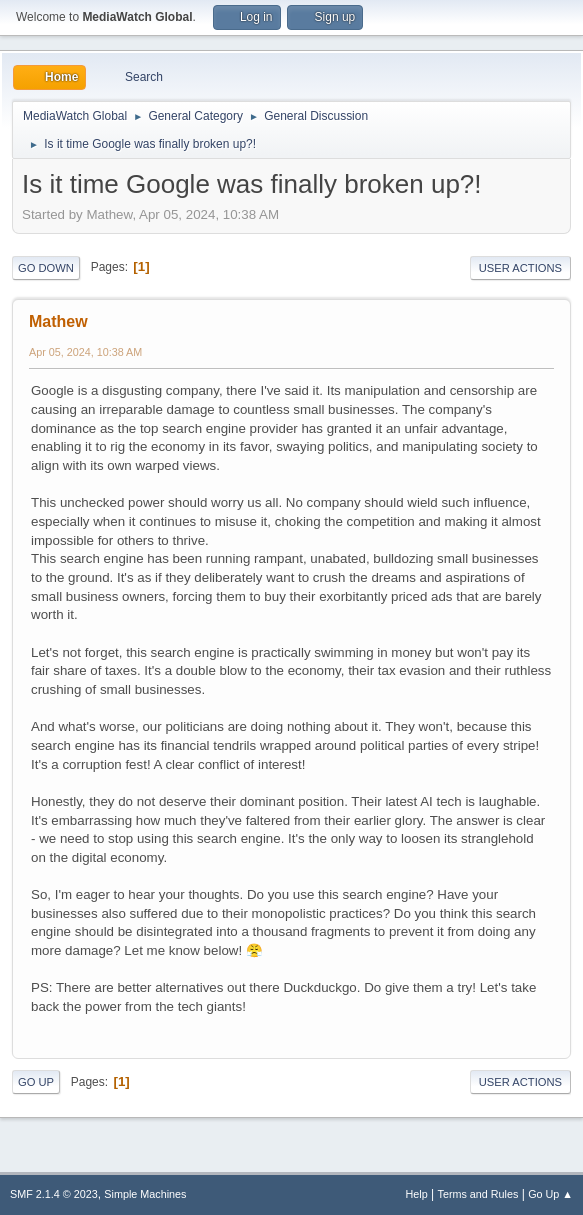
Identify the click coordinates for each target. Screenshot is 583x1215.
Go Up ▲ (550, 1194)
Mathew (58, 321)
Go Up (36, 1082)
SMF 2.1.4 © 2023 (54, 1194)
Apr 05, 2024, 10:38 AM (85, 352)
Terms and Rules (478, 1194)
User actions (520, 268)
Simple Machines (145, 1194)
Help (417, 1194)
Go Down (46, 268)
